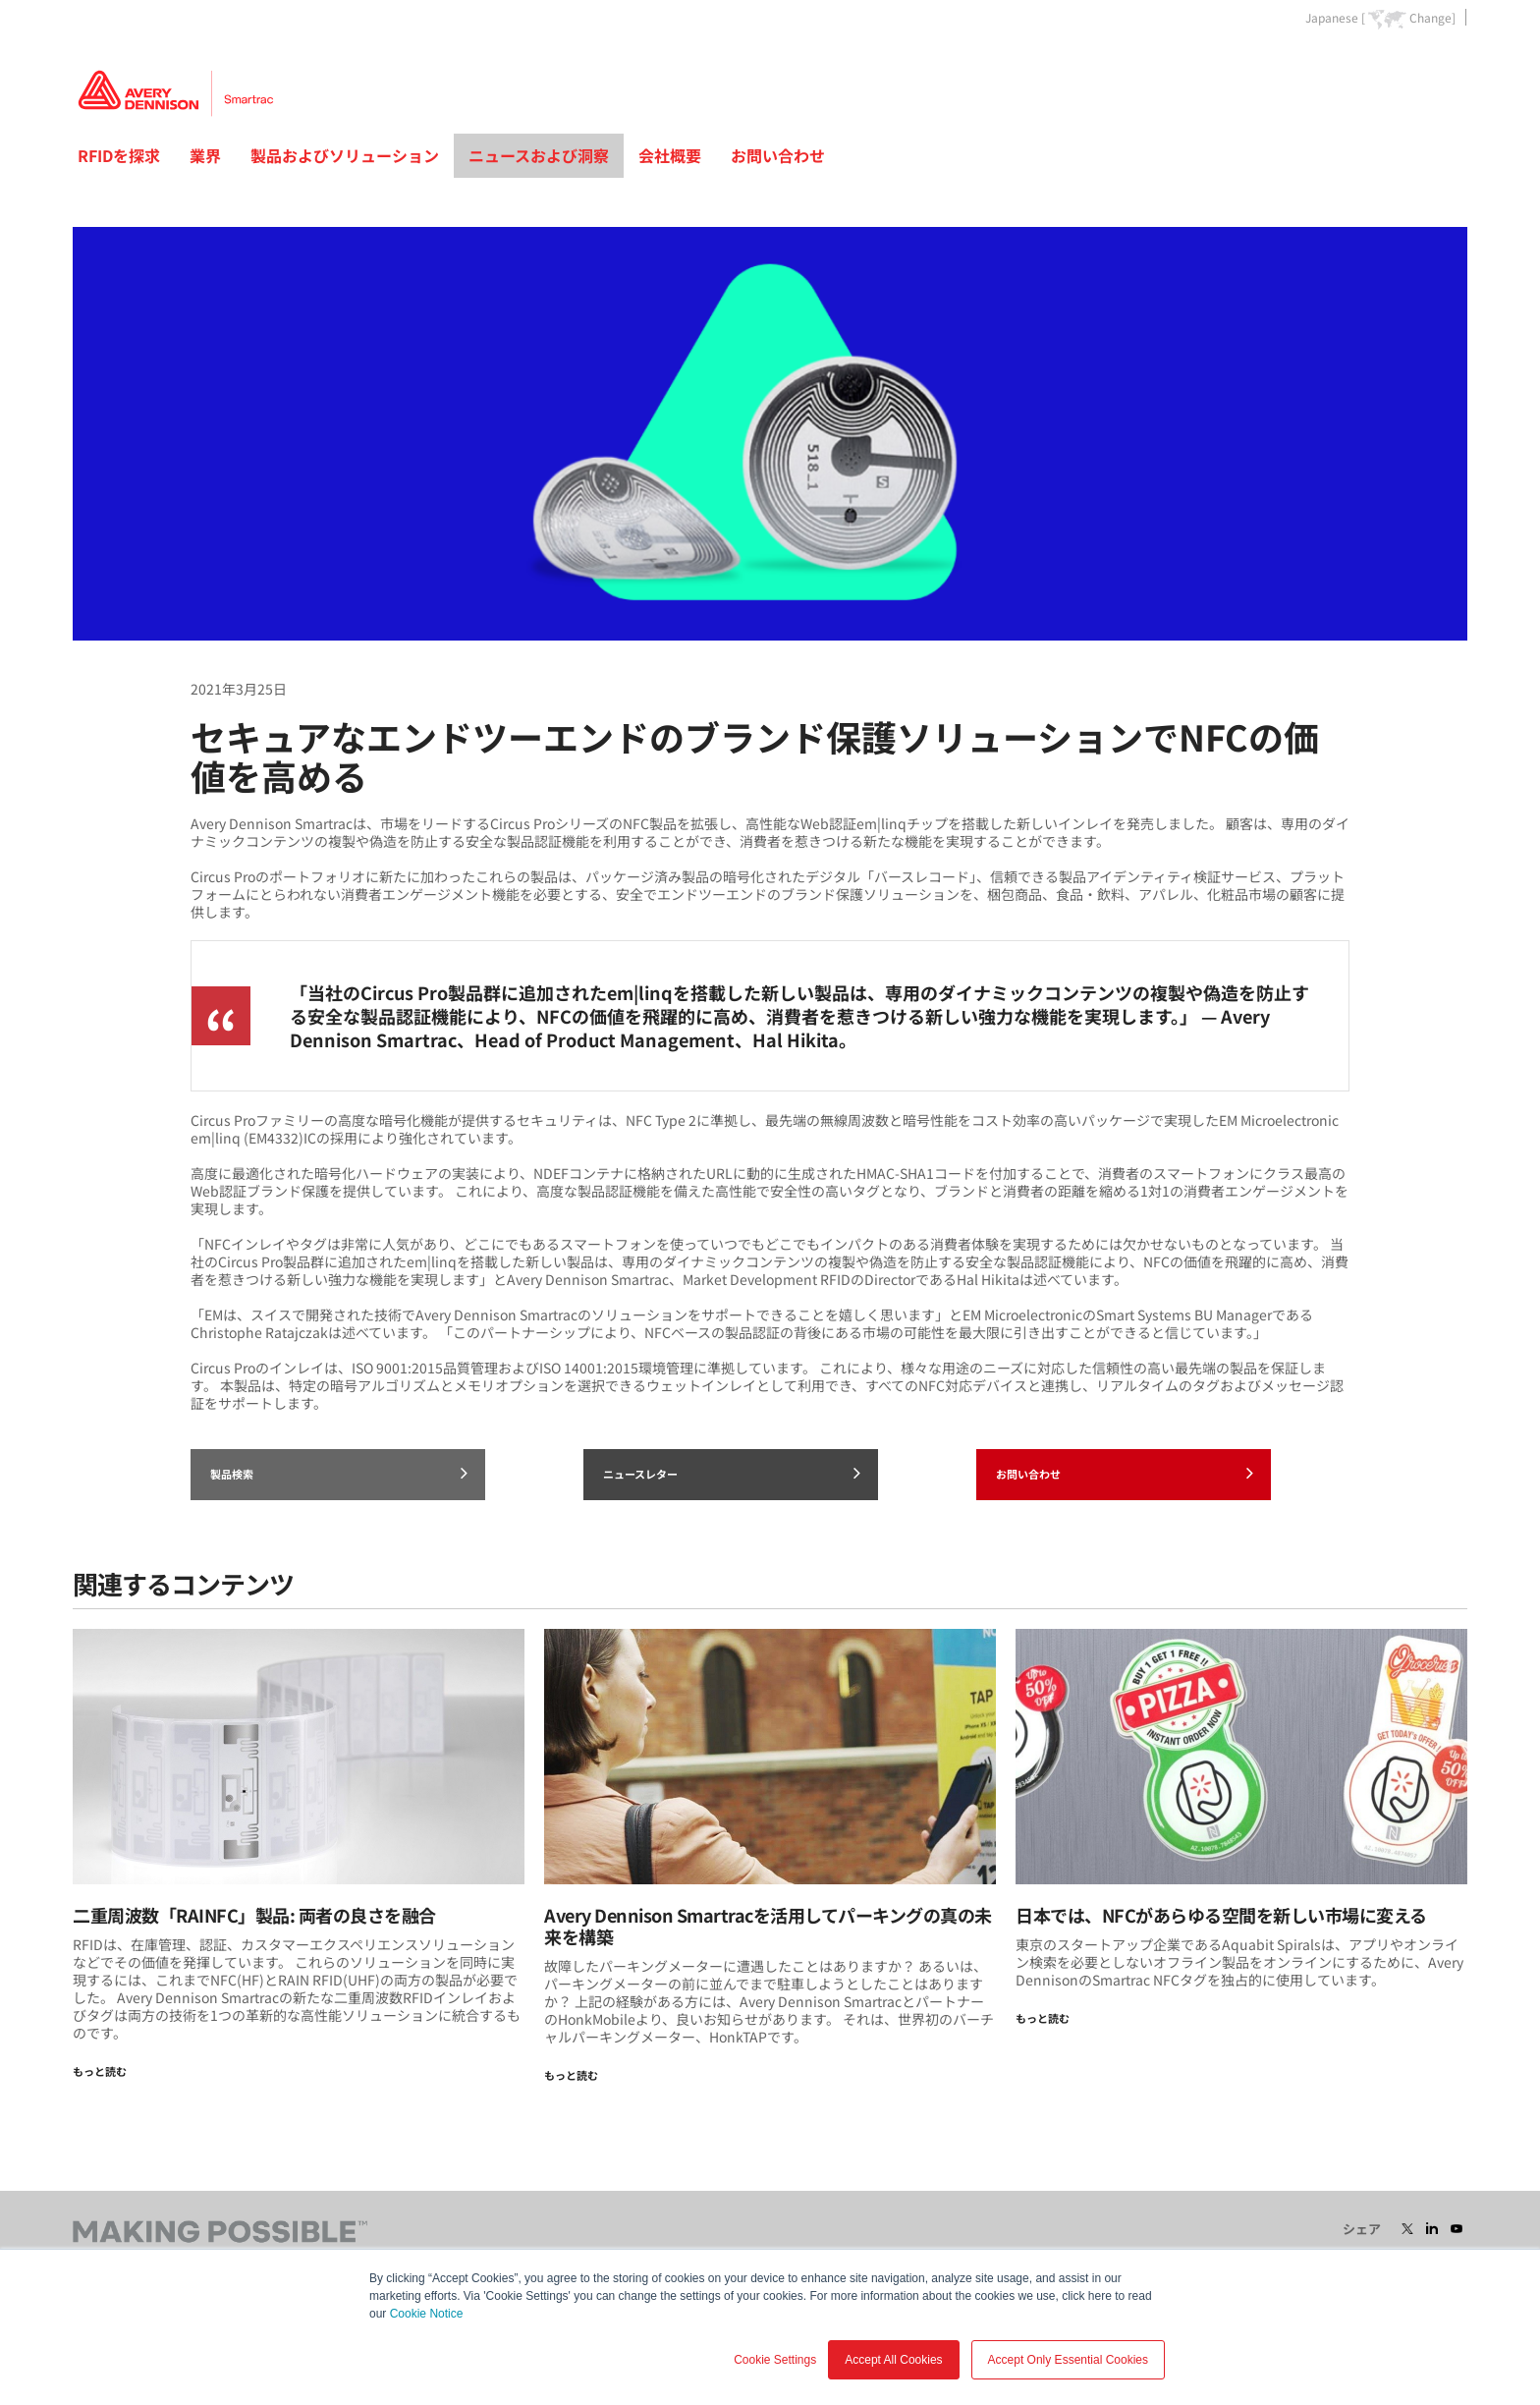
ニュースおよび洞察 (538, 155)
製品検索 (339, 1472)
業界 (205, 155)
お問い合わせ (778, 155)
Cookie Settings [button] (775, 2360)
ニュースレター (731, 1472)
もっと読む (100, 2071)
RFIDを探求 (119, 155)
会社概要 (669, 155)
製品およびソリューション (344, 155)
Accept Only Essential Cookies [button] (1068, 2360)
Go (1450, 62)
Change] (1432, 18)
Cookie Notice (427, 2314)
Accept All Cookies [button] (893, 2360)
